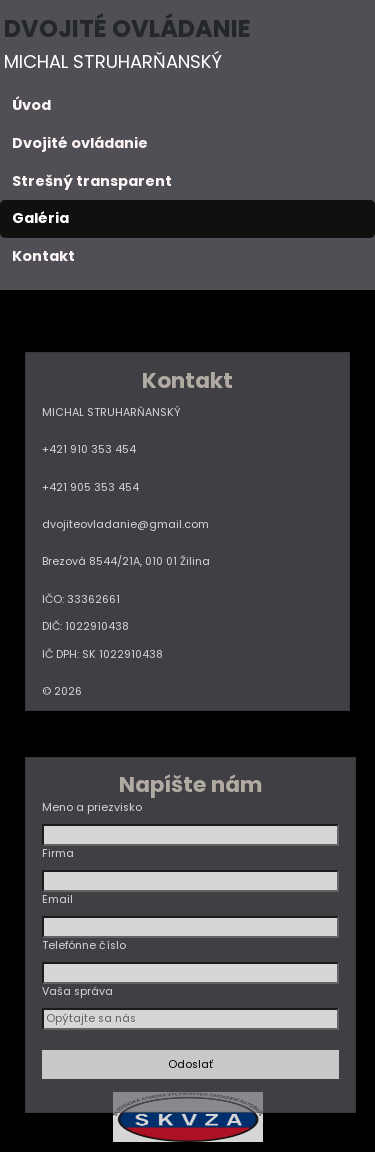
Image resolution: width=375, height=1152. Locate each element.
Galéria (40, 218)
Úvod (31, 105)
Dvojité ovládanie (80, 143)
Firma (58, 853)
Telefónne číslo (84, 945)
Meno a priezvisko (92, 807)
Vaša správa (77, 991)
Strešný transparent (92, 181)
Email (57, 899)
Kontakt (43, 256)
